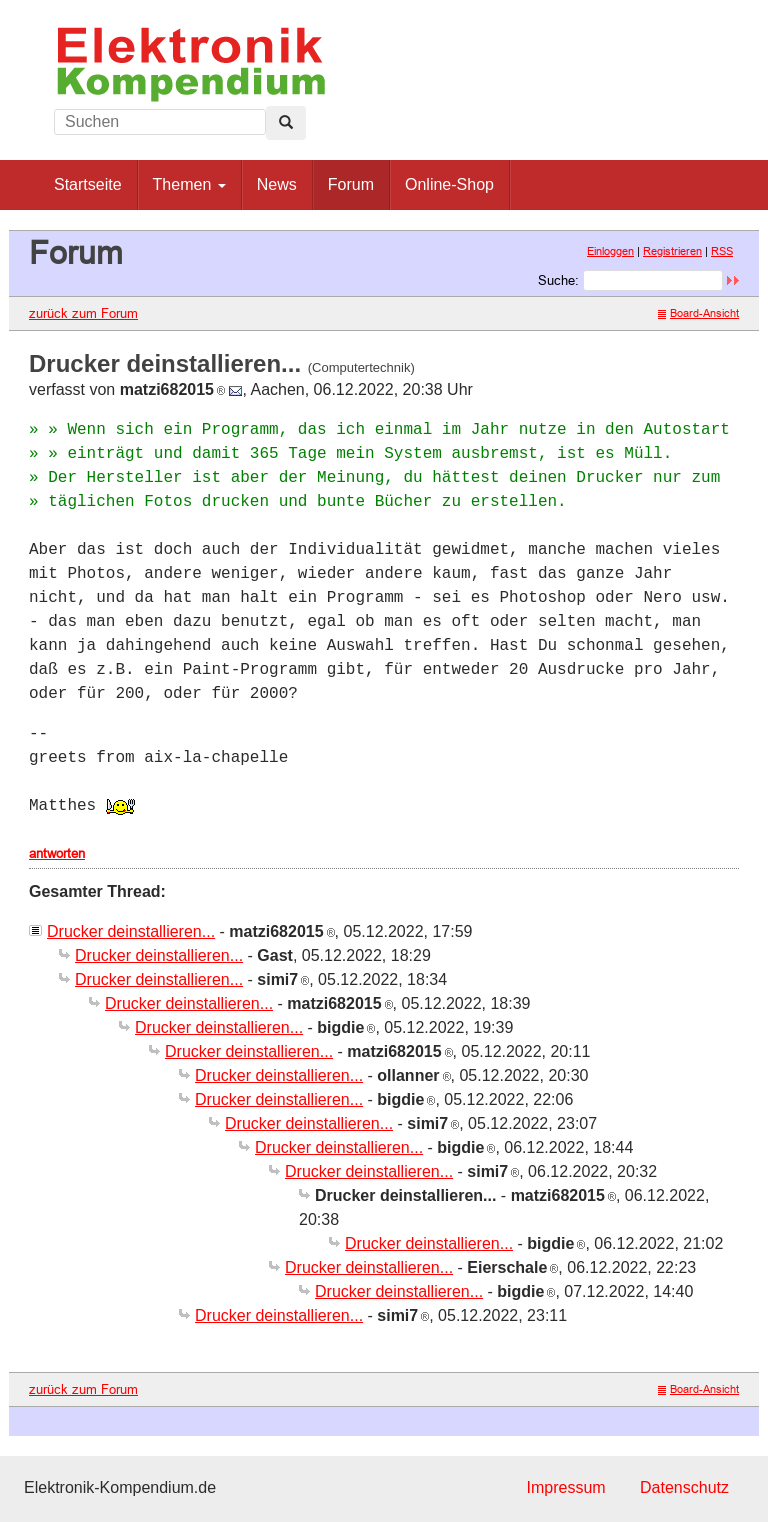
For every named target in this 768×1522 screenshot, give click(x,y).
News (277, 184)
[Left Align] (286, 123)
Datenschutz (684, 1487)
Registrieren (672, 251)
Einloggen (610, 251)
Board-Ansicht (698, 313)
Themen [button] (189, 184)
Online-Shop (449, 184)
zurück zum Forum (83, 313)
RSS (722, 251)
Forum (351, 184)
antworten (57, 853)
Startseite (88, 184)
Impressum (565, 1487)
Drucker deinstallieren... (131, 931)
